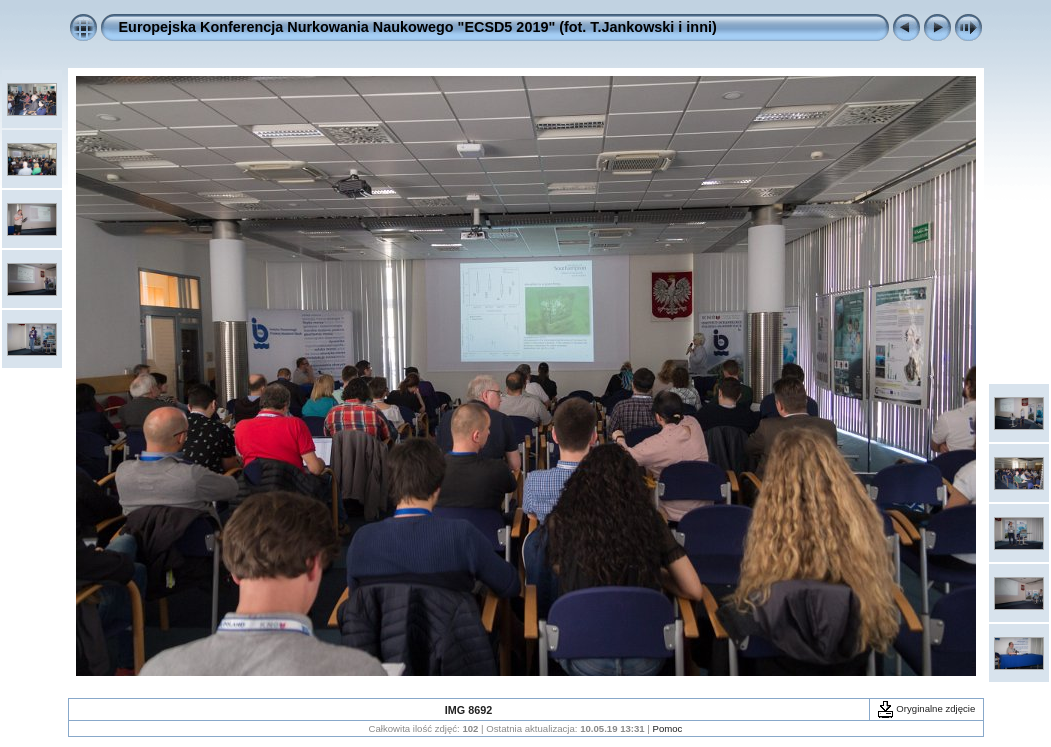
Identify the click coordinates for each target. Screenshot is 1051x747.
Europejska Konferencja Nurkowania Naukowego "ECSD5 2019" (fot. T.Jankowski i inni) (418, 27)
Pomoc (668, 728)
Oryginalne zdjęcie (926, 708)
